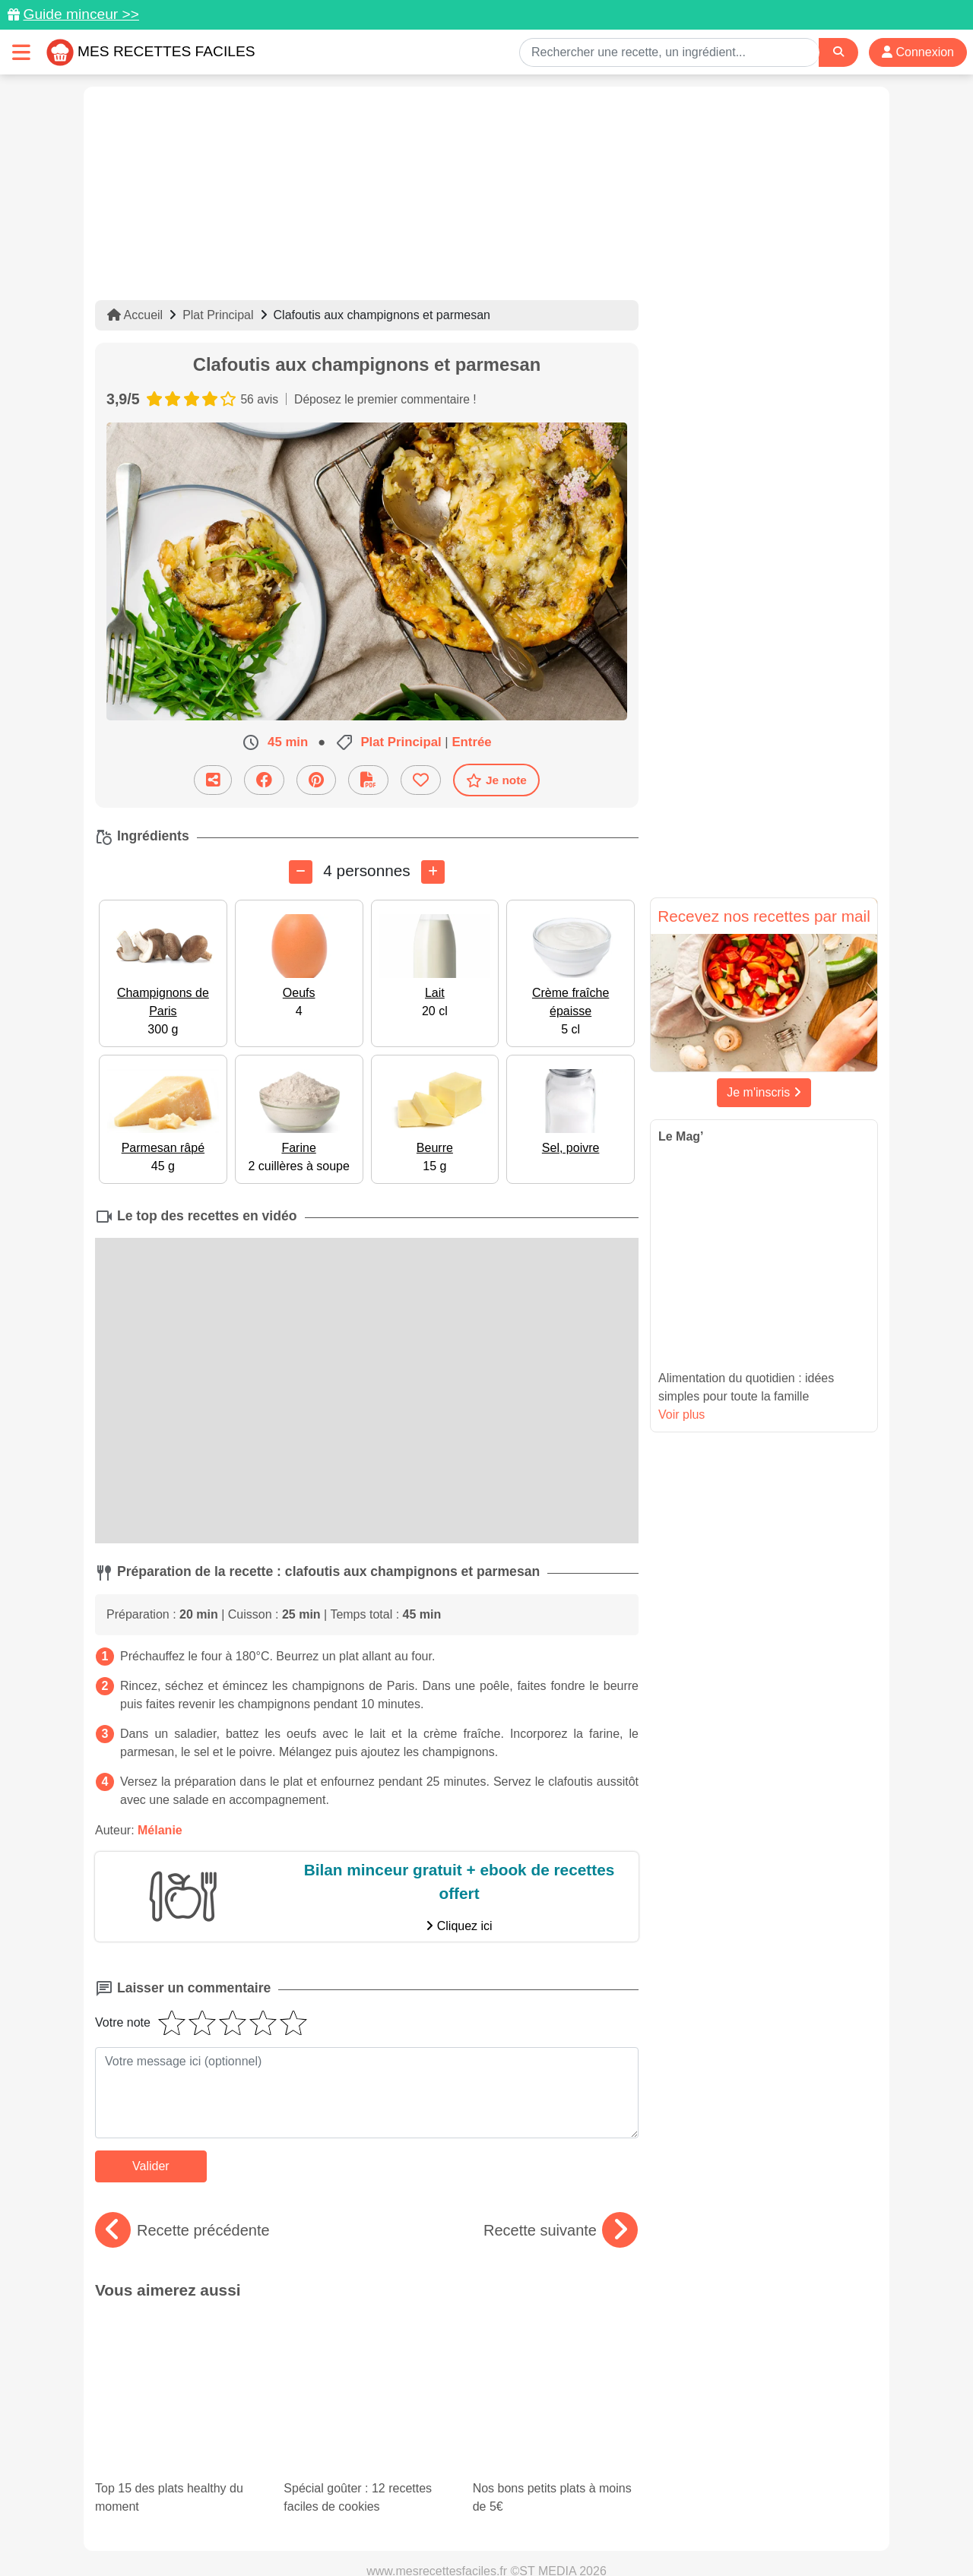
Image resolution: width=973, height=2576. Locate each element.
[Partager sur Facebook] (264, 780)
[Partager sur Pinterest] (316, 780)
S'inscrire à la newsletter (635, 2532)
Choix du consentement (500, 2532)
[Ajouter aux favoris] (421, 780)
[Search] (838, 52)
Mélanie (160, 1830)
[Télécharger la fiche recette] (368, 780)
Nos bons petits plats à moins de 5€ (556, 2354)
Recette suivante (560, 2230)
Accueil (135, 315)
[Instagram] (545, 2488)
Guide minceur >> (81, 14)
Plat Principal (217, 315)
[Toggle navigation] (21, 52)
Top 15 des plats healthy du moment (171, 2341)
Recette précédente (182, 2230)
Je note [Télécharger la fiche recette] (496, 780)
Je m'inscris (764, 1092)
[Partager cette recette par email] (213, 780)
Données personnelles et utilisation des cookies (213, 2516)
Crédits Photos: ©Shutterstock (351, 2532)
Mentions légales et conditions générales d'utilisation (471, 2516)
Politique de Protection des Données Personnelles (734, 2516)
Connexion (918, 52)
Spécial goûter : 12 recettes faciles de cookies (358, 2341)
